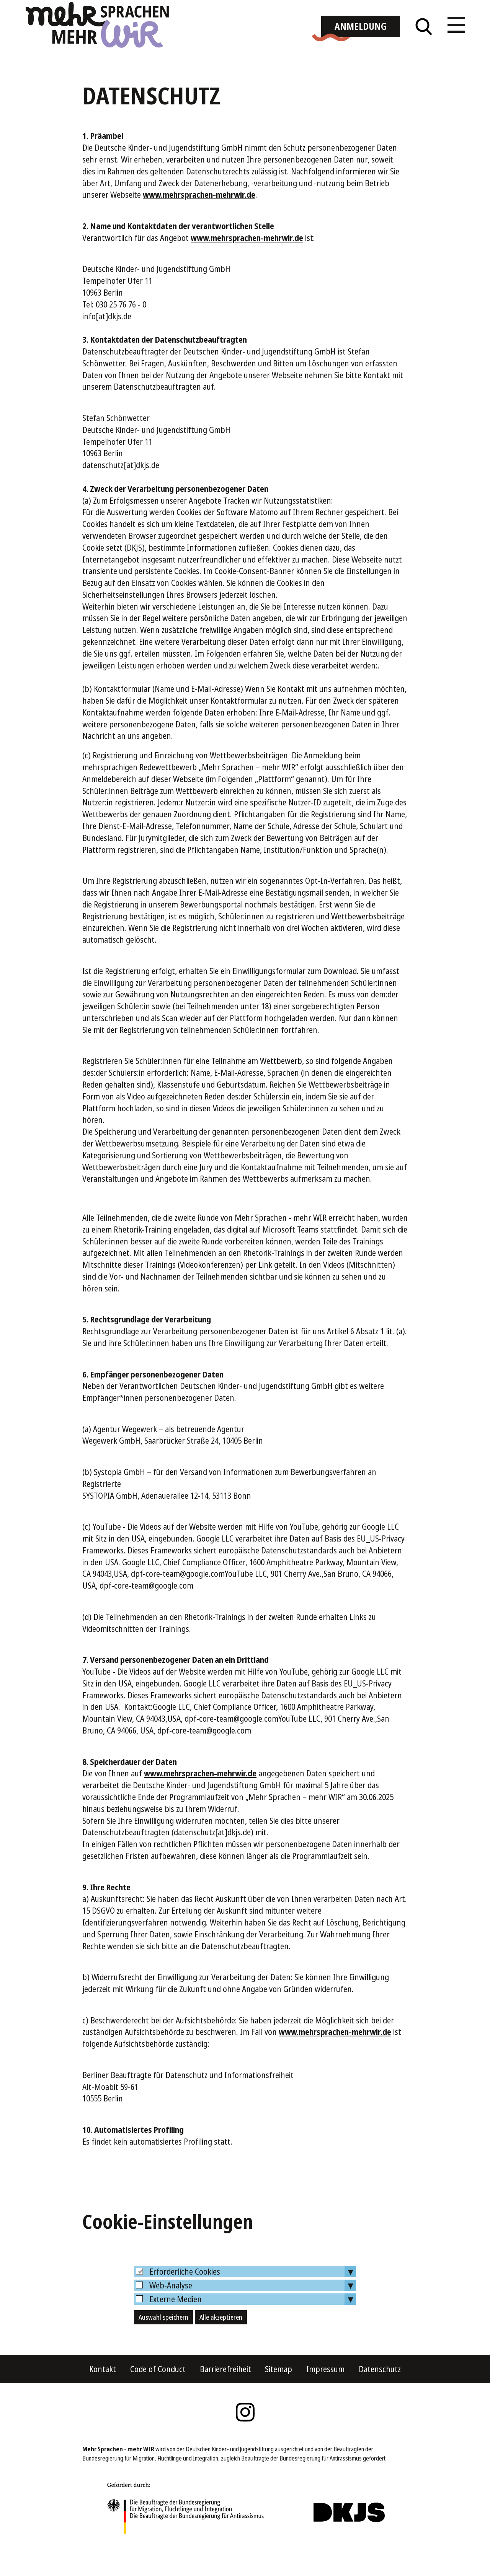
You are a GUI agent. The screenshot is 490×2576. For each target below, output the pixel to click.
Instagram (245, 2433)
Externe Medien (175, 2321)
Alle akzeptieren (220, 2339)
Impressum (325, 2390)
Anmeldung (361, 42)
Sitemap (278, 2390)
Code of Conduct (158, 2390)
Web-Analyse (170, 2307)
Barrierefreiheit (225, 2390)
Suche (423, 42)
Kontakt (102, 2390)
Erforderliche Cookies (184, 2294)
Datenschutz (380, 2390)
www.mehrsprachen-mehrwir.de (199, 216)
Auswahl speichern (163, 2339)
